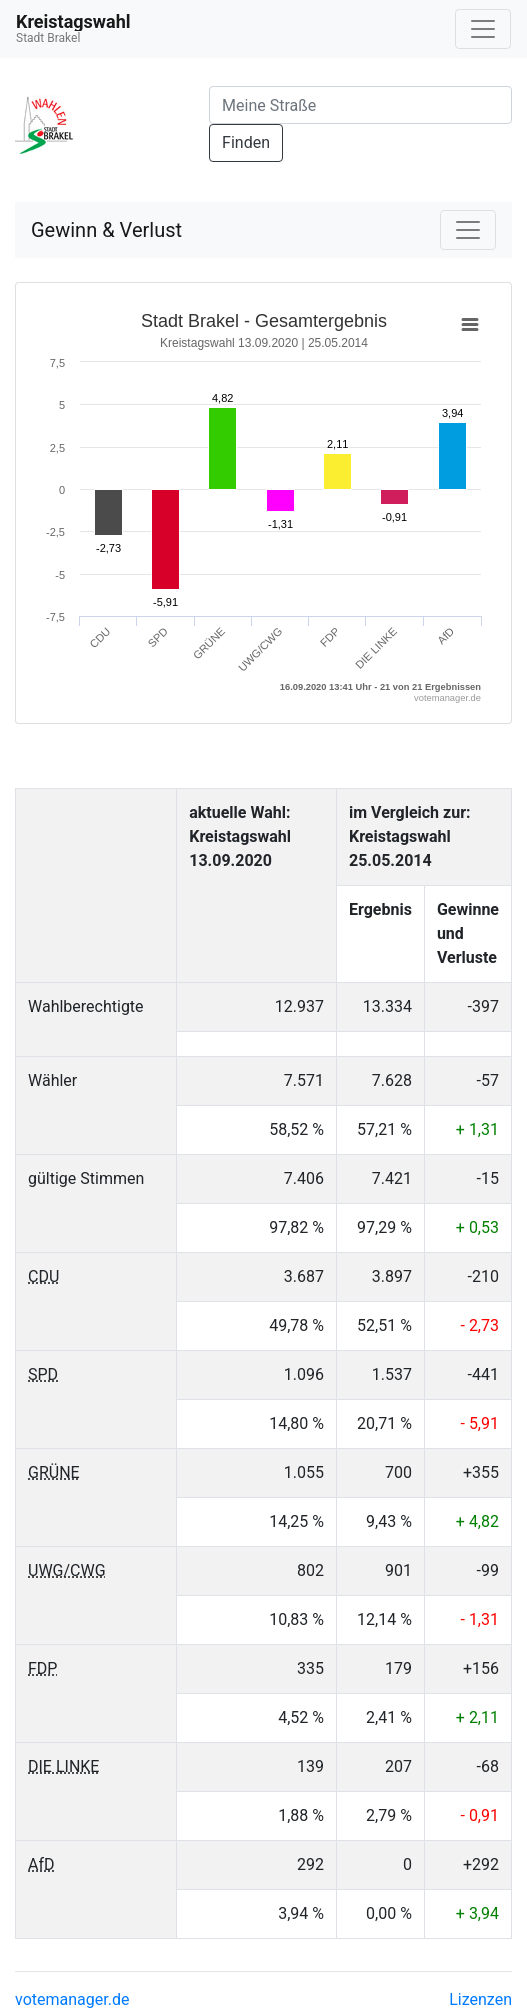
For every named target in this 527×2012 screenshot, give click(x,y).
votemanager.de (72, 1999)
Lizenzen (480, 1999)
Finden (246, 142)
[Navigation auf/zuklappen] (483, 29)
